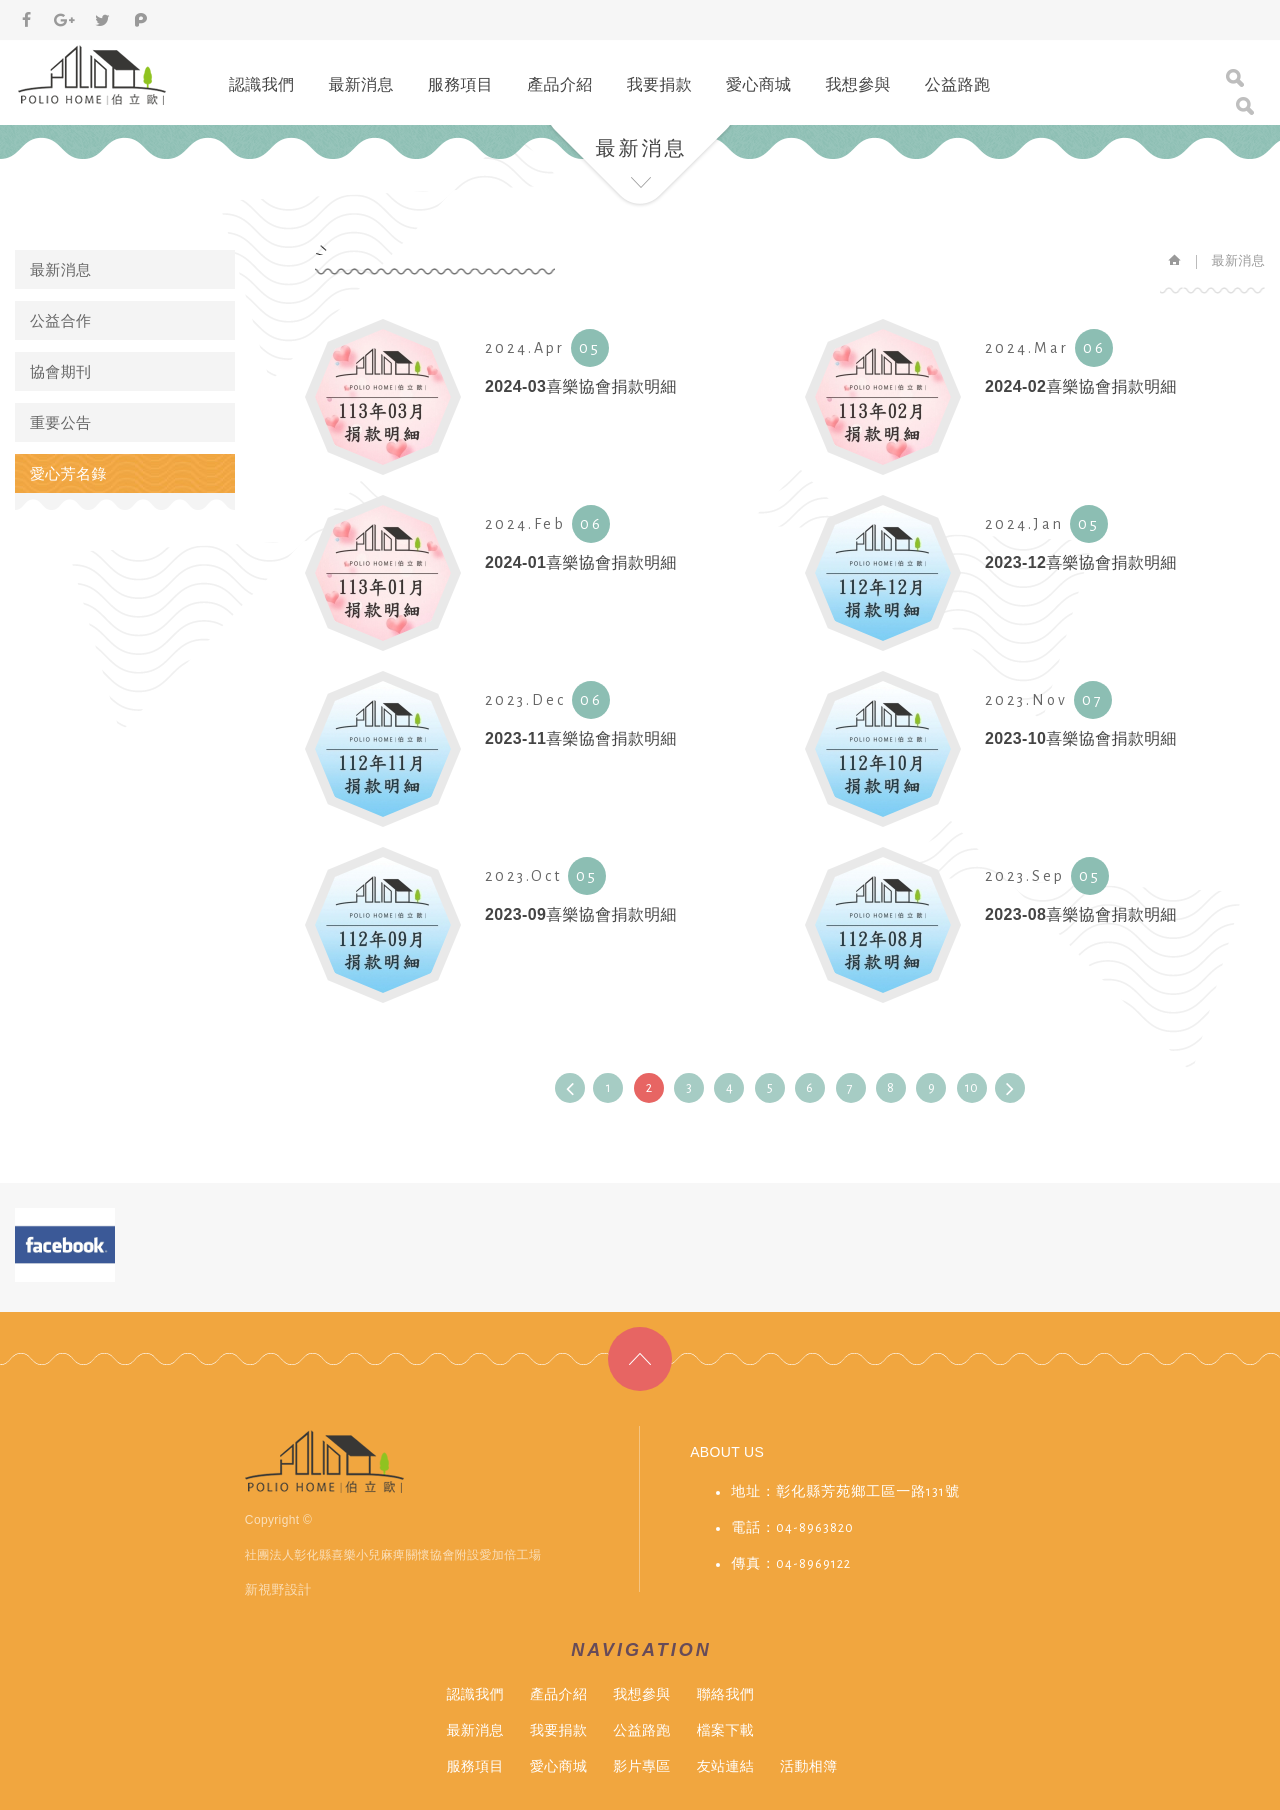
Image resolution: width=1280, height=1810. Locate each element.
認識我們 (261, 84)
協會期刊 (60, 371)
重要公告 (60, 422)
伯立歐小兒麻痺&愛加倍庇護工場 (93, 74)
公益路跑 (957, 84)
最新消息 (360, 84)
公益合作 (60, 320)
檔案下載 (725, 1730)
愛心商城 (758, 84)
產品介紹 (559, 84)
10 (972, 1088)
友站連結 (725, 1766)
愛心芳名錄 (68, 473)
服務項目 (460, 84)
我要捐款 (659, 84)
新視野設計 (278, 1589)
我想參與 (857, 84)
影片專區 (641, 1766)
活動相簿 (808, 1766)
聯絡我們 (725, 1694)
